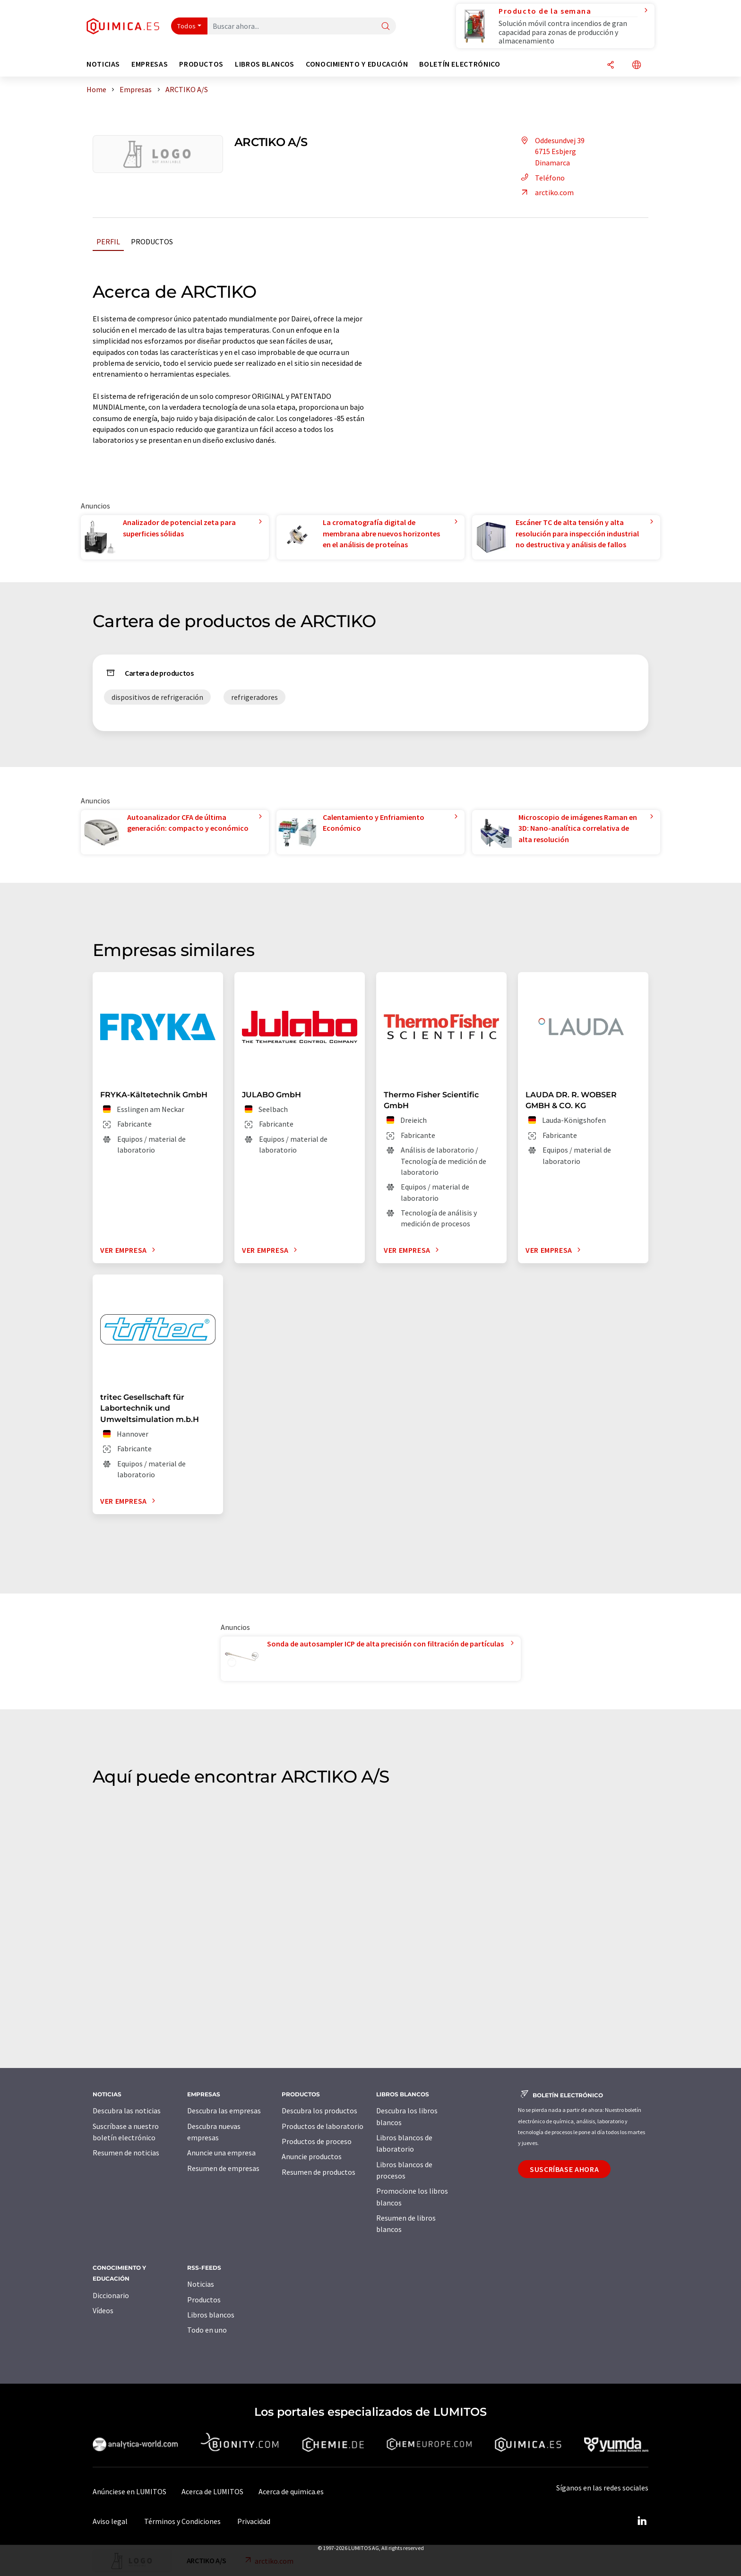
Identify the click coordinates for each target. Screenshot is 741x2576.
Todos (186, 26)
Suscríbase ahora (564, 2169)
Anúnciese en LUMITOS (129, 2491)
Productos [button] (201, 64)
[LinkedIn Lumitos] (641, 2521)
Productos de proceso (317, 2141)
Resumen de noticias (126, 2152)
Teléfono (541, 177)
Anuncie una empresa (221, 2152)
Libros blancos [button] (264, 64)
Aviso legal (110, 2521)
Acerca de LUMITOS (212, 2491)
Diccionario (111, 2295)
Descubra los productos (319, 2110)
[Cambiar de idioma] (636, 65)
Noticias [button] (103, 64)
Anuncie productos (312, 2156)
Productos (152, 241)
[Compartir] (610, 65)
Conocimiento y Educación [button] (357, 64)
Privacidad (253, 2521)
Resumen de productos (318, 2172)
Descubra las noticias (127, 2110)
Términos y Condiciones (182, 2521)
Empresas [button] (149, 64)
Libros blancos (210, 2314)
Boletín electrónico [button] (459, 64)
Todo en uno (207, 2330)
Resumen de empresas (223, 2168)
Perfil (108, 241)
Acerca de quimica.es (291, 2491)
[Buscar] (385, 26)
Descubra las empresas (224, 2110)
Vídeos (103, 2310)
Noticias (200, 2284)
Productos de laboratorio (322, 2126)
